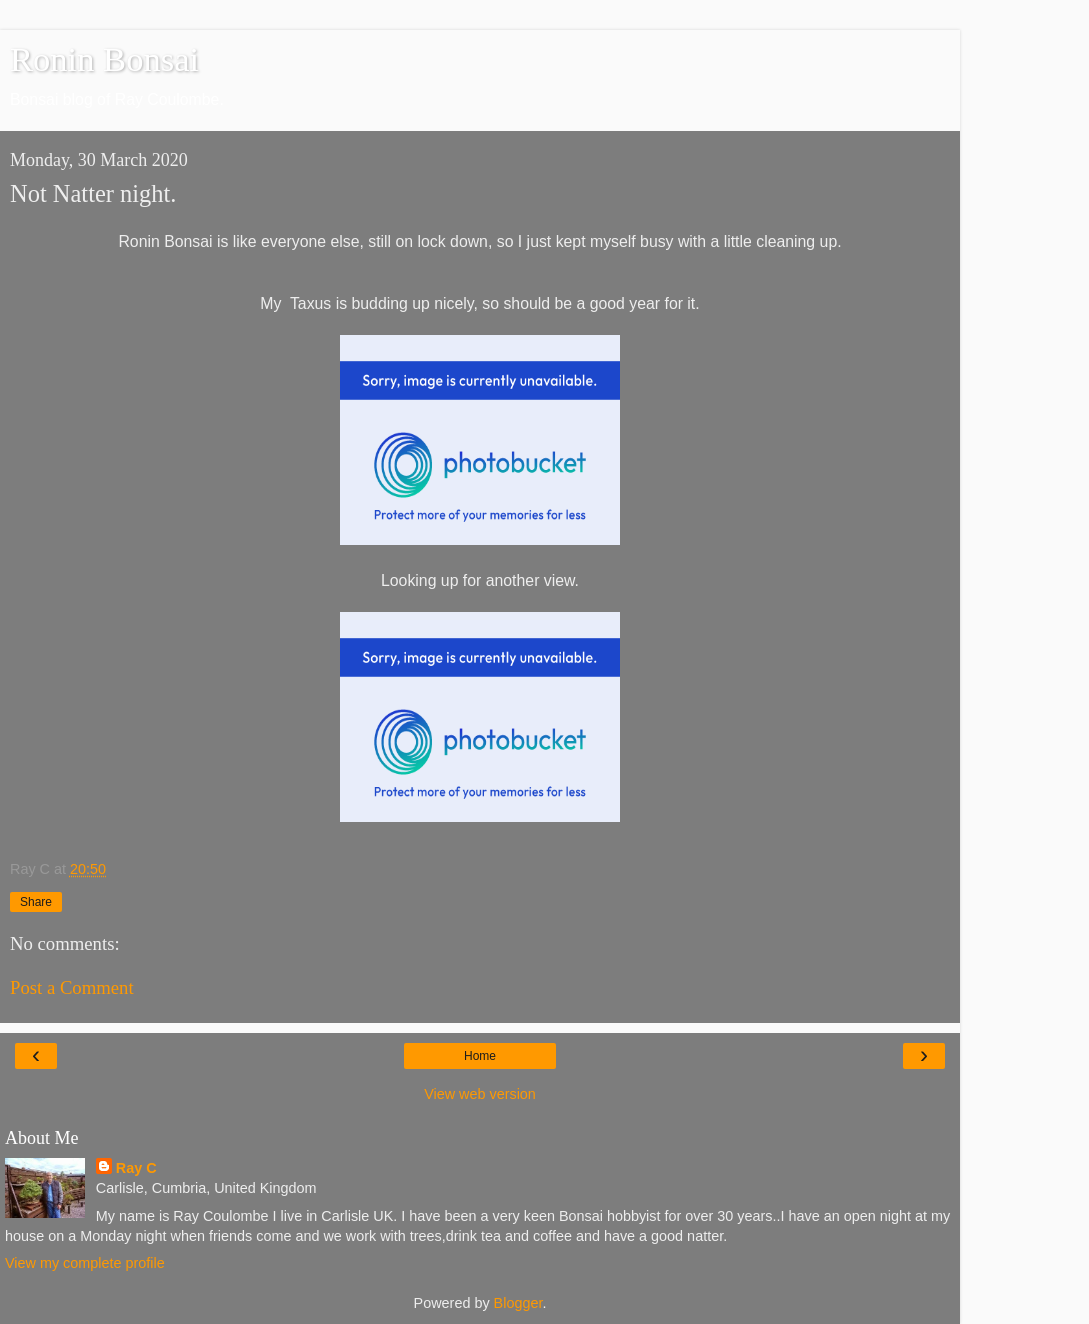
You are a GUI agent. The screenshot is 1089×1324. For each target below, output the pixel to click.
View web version (480, 1094)
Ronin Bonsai (104, 59)
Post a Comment (72, 987)
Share (36, 902)
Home (480, 1056)
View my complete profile (85, 1263)
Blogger (518, 1303)
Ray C (136, 1168)
